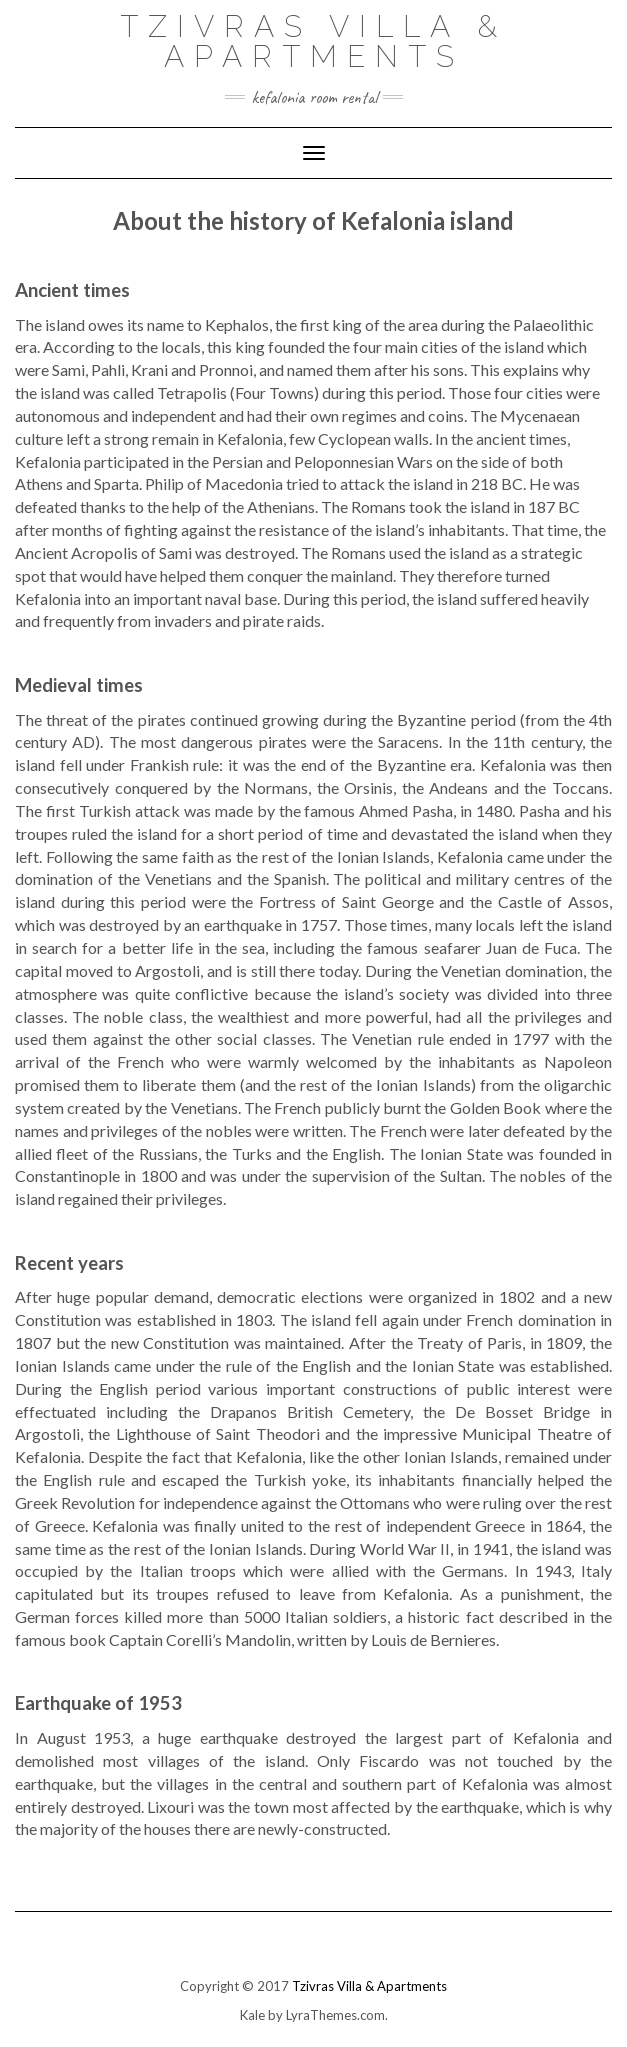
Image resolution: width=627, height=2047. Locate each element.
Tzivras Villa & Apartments (313, 41)
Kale (252, 2015)
